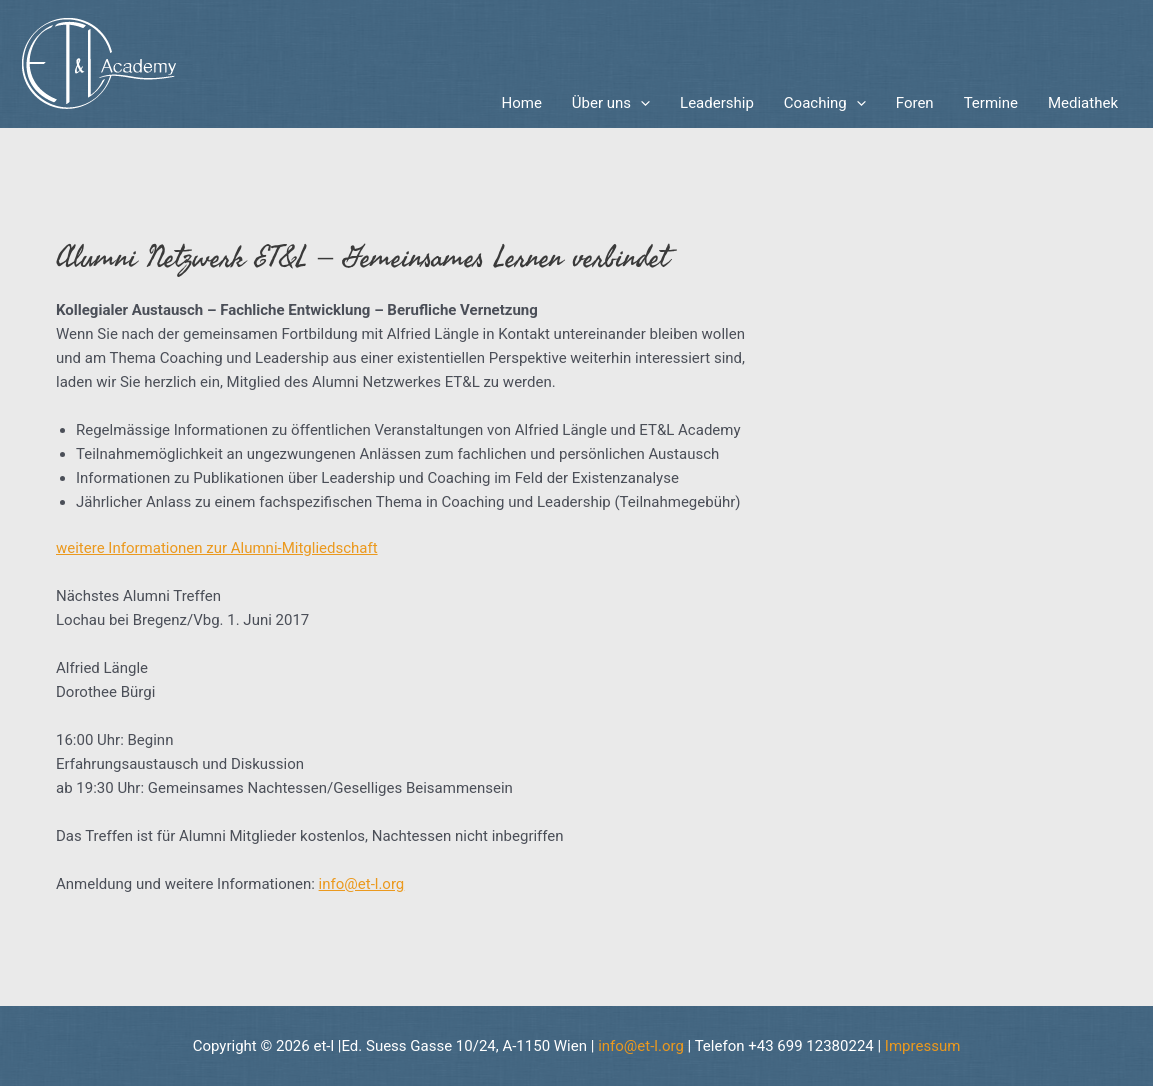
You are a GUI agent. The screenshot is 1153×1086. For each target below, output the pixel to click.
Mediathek (1083, 103)
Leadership (717, 103)
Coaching (825, 103)
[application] (640, 103)
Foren (915, 103)
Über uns (611, 103)
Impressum (922, 1046)
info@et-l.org (362, 884)
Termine (991, 103)
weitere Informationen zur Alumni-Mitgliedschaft (217, 548)
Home (521, 103)
